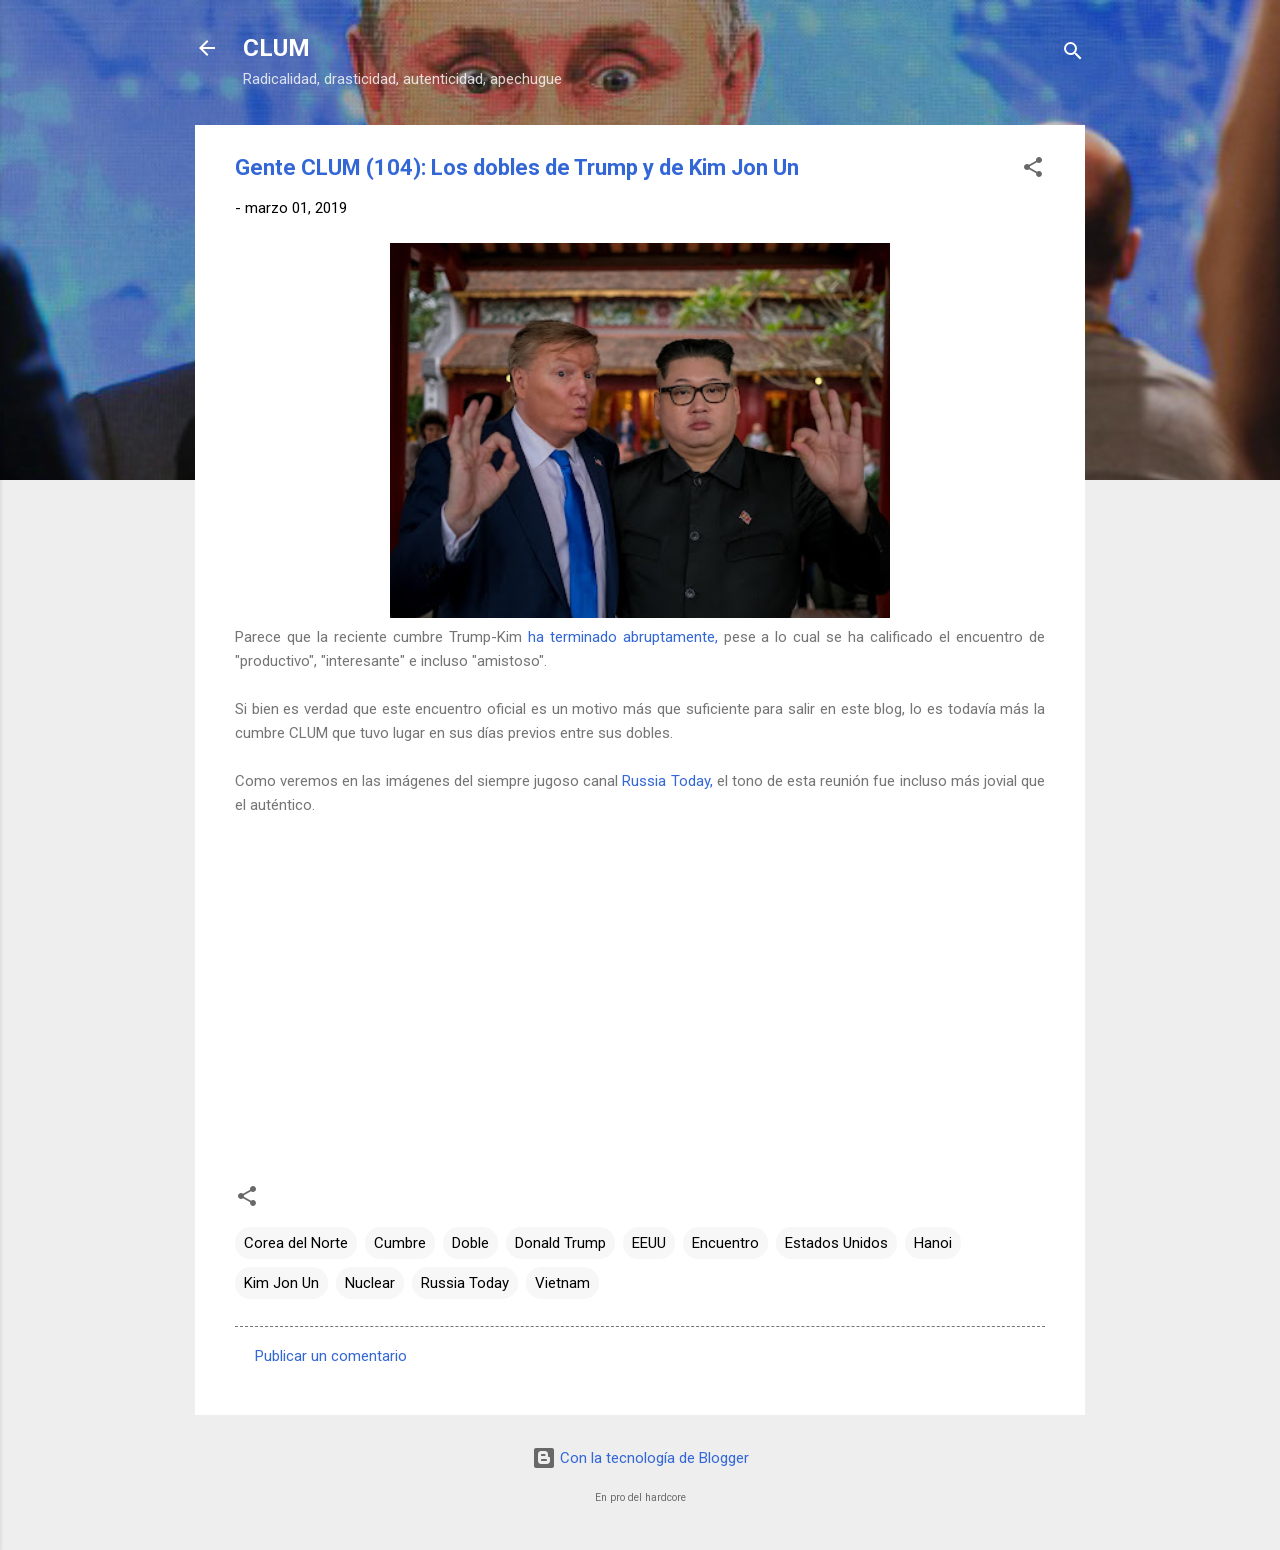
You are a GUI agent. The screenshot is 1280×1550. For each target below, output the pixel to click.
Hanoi (933, 1243)
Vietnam (562, 1283)
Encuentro (725, 1243)
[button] (1033, 170)
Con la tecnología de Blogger (640, 1458)
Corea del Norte (296, 1243)
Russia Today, (667, 781)
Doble (470, 1243)
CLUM (276, 48)
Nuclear (370, 1283)
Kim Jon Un (281, 1283)
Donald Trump (560, 1243)
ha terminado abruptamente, (623, 637)
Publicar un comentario (331, 1356)
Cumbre (400, 1243)
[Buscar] (1073, 54)
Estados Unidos (836, 1243)
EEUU (649, 1243)
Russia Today (465, 1283)
